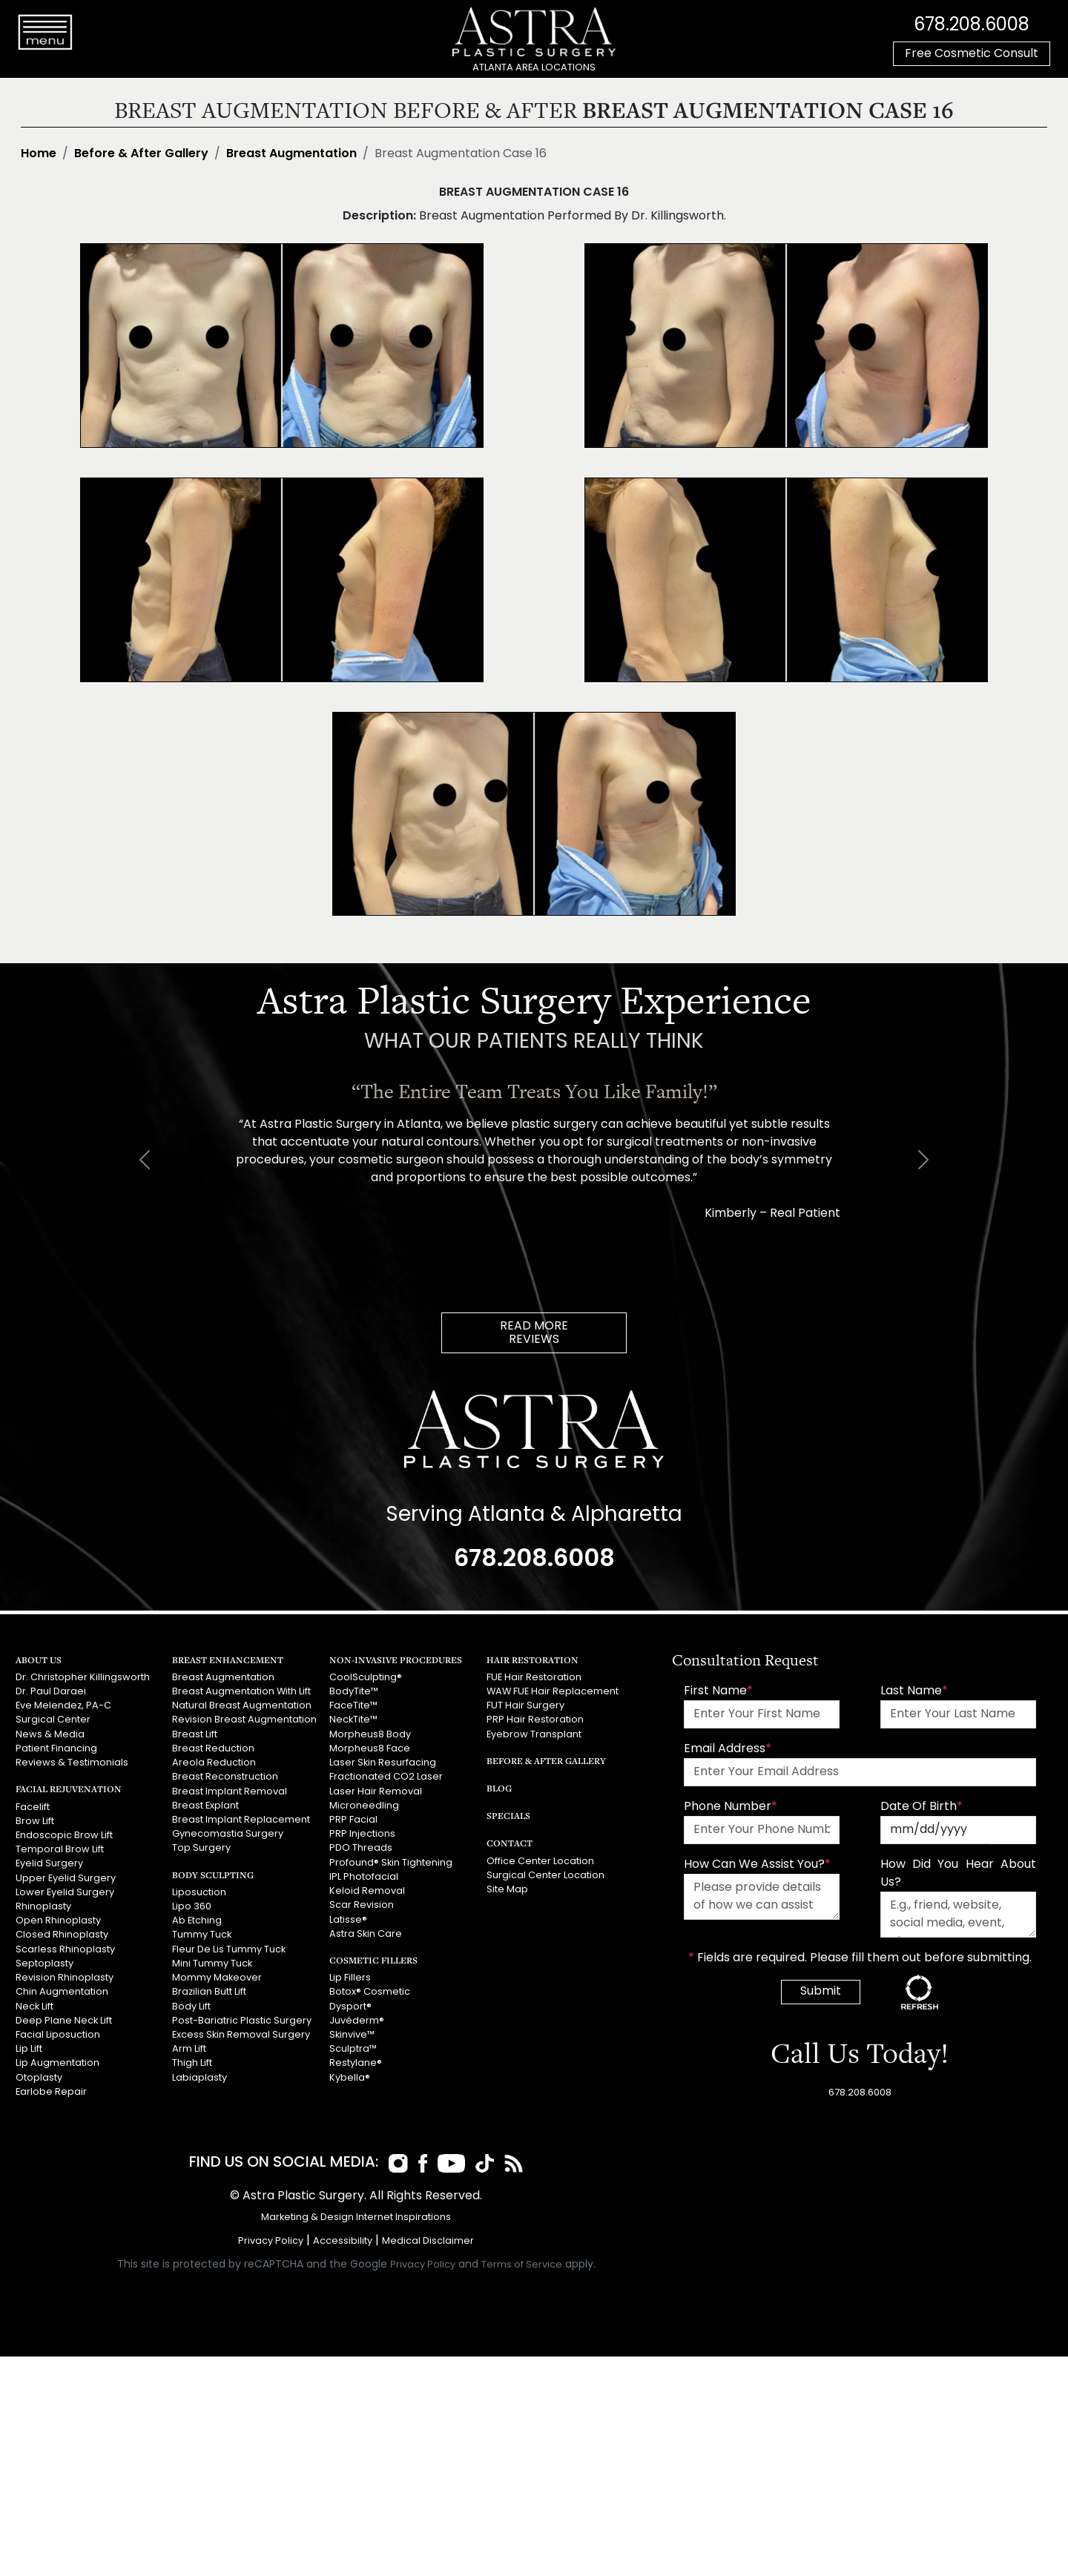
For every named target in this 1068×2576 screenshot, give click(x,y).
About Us (39, 1660)
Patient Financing (56, 1749)
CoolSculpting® (365, 1677)
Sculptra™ (353, 2049)
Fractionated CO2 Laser (386, 1777)
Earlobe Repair (51, 2091)
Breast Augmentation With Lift (241, 1692)
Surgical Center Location (545, 1875)
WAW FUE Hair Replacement (553, 1692)
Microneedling (364, 1806)
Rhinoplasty (43, 1907)
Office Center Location (540, 1861)
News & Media (50, 1735)
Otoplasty (39, 2077)
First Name (718, 1691)
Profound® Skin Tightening (390, 1862)
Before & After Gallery (141, 154)
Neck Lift (34, 2006)
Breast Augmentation (291, 154)
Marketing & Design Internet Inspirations (356, 2217)
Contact (510, 1843)
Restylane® (355, 2063)
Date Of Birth (921, 1807)
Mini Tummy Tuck (212, 1963)
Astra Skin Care (365, 1933)
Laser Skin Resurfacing (382, 1763)
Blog (499, 1788)
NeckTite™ (353, 1720)
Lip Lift (29, 2049)
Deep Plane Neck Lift (64, 2020)
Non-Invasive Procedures (395, 1660)
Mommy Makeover (217, 1978)
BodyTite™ (353, 1692)
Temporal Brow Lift (60, 1850)
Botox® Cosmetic (369, 1992)
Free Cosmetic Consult (971, 54)
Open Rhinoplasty (58, 1921)
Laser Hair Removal (375, 1791)
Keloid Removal (367, 1891)
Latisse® (348, 1919)
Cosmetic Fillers (373, 1959)
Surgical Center (53, 1720)
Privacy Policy (270, 2241)
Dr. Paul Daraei (51, 1692)
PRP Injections (362, 1834)
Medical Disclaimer (428, 2241)
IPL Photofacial (363, 1876)
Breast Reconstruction (225, 1777)
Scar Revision (361, 1905)
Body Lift (191, 2006)
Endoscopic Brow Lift (64, 1835)
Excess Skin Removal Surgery (241, 2034)
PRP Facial (353, 1820)
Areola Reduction (214, 1763)
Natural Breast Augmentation (242, 1706)
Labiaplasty (199, 2077)
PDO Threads (360, 1848)
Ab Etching (197, 1921)
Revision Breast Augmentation (244, 1720)
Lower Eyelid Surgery (65, 1892)
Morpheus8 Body (370, 1735)
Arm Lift (189, 2049)
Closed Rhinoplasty (62, 1935)
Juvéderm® (356, 2020)
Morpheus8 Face (369, 1749)
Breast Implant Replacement (241, 1820)
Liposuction (199, 1892)
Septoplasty (44, 1963)
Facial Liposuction (58, 2034)
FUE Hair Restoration (534, 1677)
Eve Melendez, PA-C (63, 1706)
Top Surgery (201, 1848)
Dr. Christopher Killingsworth (83, 1677)
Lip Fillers (350, 1978)
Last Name (914, 1691)
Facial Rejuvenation (69, 1789)
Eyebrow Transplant (534, 1735)
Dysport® (350, 2006)
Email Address (727, 1749)
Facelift (33, 1807)
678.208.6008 (971, 26)
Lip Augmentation (57, 2063)
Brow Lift (35, 1821)
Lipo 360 (191, 1907)
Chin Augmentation (62, 1992)
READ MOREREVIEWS (534, 1333)
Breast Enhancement (227, 1660)
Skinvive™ (352, 2034)
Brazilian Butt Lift (209, 1992)
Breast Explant (205, 1806)
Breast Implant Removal (229, 1791)
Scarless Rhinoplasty (65, 1949)
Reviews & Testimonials (72, 1763)
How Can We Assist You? (757, 1865)
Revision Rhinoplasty (64, 1978)
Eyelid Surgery (49, 1864)
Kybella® (349, 2077)
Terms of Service (521, 2265)
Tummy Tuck (201, 1935)
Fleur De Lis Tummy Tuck (229, 1949)
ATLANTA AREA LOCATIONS (534, 68)
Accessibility (342, 2241)
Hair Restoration (532, 1660)
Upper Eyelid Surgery (66, 1878)
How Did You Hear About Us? (958, 1874)
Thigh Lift (192, 2063)
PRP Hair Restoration (535, 1720)
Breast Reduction (213, 1749)
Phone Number (730, 1807)
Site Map (507, 1890)
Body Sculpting (213, 1874)
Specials (508, 1815)
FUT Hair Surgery (525, 1706)
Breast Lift (194, 1735)
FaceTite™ (353, 1706)
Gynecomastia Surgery (227, 1834)
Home (38, 154)
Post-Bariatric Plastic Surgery (242, 2020)
